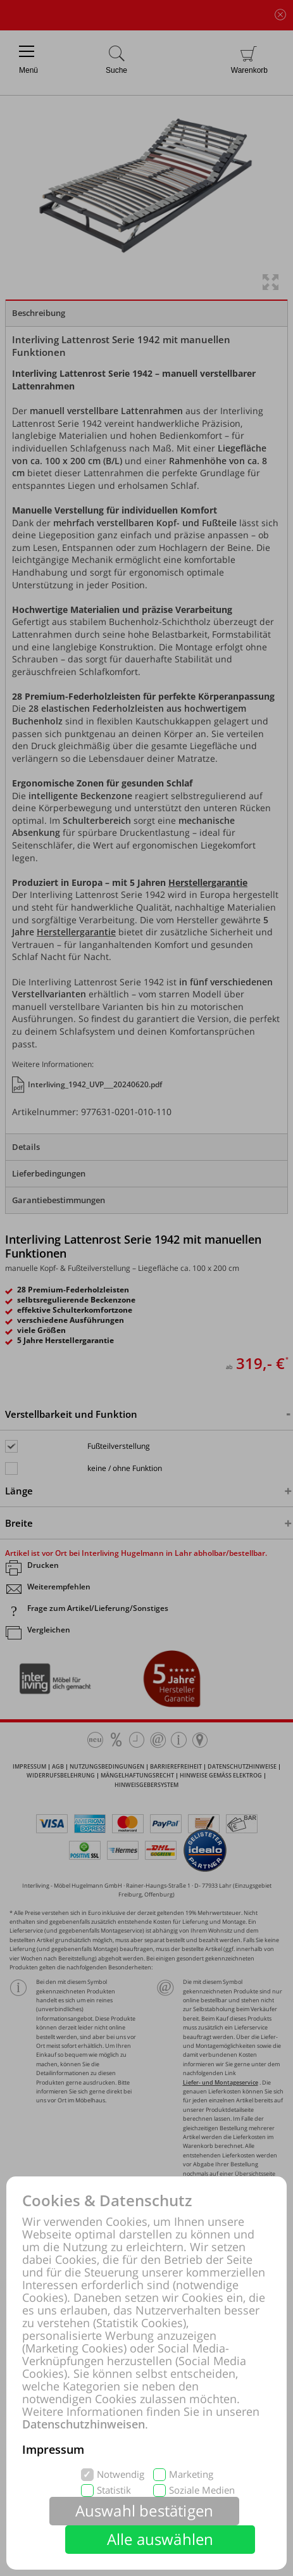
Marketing (191, 2474)
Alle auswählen (160, 2539)
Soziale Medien (202, 2490)
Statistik (114, 2490)
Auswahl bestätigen (144, 2510)
